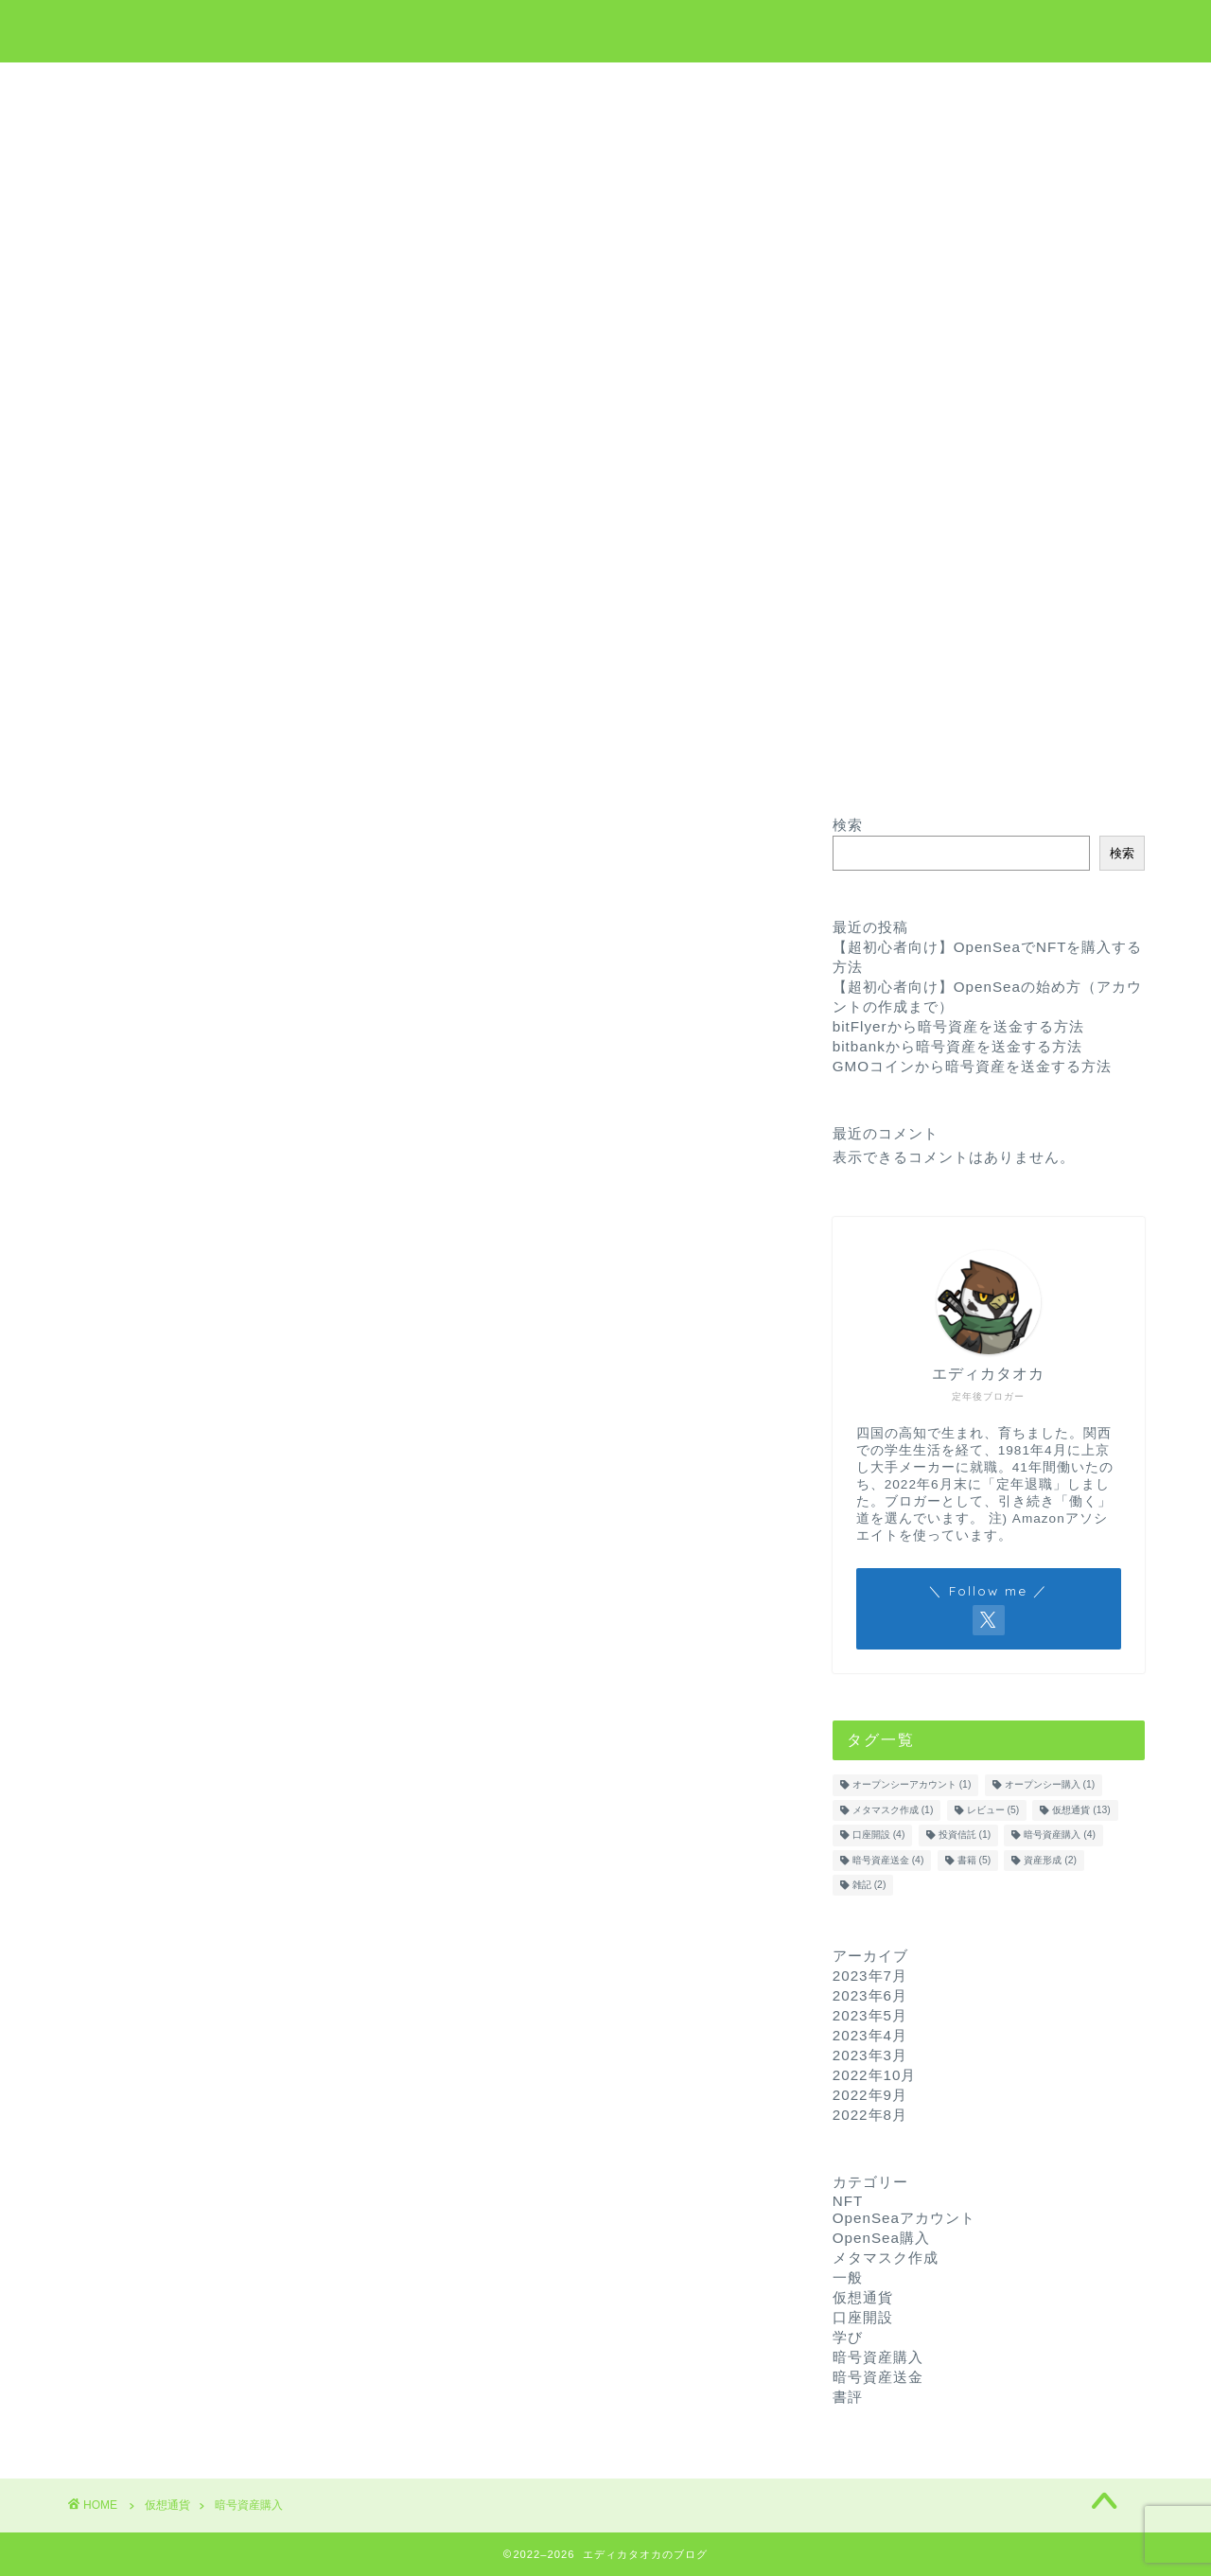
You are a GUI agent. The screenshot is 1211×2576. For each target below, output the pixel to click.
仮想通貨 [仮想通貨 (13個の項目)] (1081, 1810)
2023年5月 (870, 2015)
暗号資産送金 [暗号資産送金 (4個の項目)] (888, 1860)
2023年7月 (870, 1975)
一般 (848, 2277)
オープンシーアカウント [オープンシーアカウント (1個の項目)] (912, 1785)
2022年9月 (870, 2095)
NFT (673, 86)
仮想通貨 (511, 86)
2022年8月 (870, 2115)
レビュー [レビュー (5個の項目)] (993, 1810)
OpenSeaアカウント (904, 2218)
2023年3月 (870, 2055)
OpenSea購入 (881, 2238)
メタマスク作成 (886, 2258)
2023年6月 (870, 1995)
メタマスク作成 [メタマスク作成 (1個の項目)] (893, 1810)
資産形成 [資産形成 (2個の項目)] (1050, 1860)
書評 (848, 2397)
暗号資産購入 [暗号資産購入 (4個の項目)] (1060, 1835)
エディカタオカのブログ (606, 29)
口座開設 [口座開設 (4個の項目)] (878, 1835)
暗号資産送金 (878, 2377)
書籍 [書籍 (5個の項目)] (974, 1860)
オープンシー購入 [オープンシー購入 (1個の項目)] (1050, 1785)
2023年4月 (870, 2035)
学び (599, 86)
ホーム (418, 86)
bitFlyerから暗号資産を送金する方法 (958, 1026)
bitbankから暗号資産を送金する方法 (957, 1046)
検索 (848, 825)
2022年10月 (875, 2075)
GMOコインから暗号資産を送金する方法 (972, 1066)
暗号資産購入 (878, 2357)
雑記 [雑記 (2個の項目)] (869, 1884)
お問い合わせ (774, 86)
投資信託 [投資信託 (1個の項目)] (965, 1835)
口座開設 (863, 2317)
